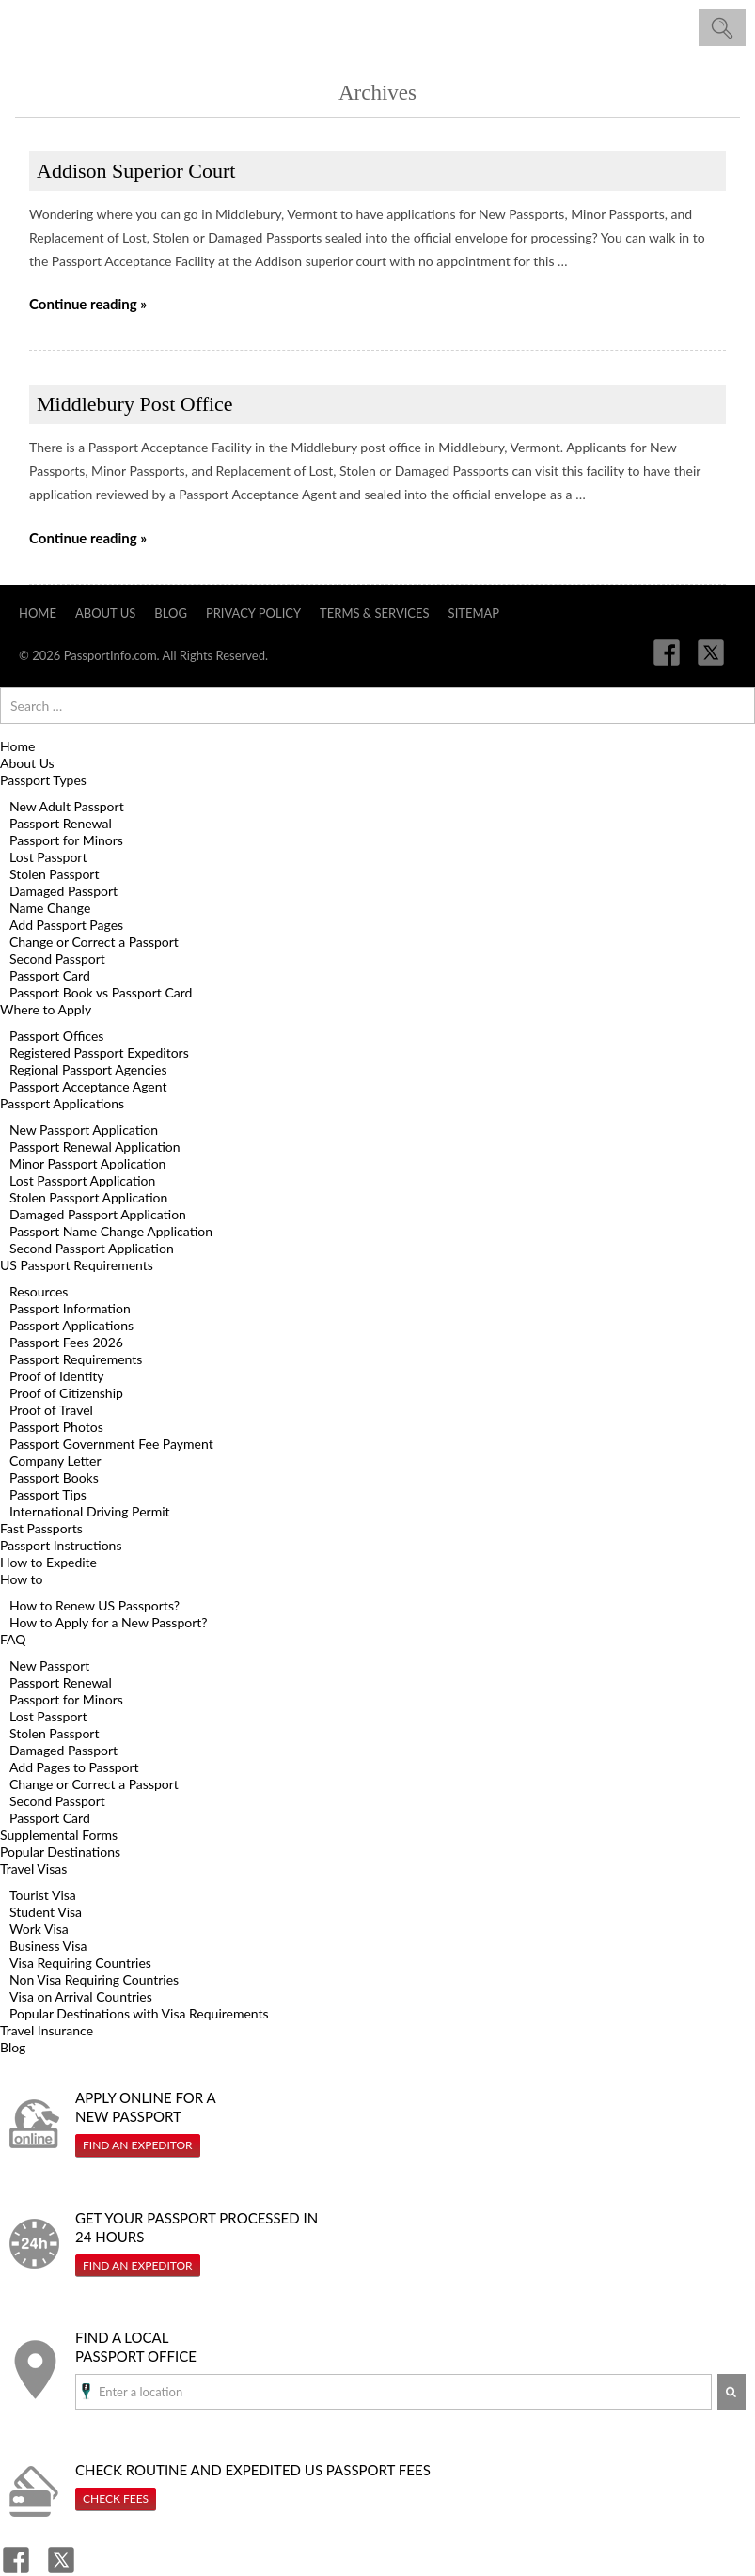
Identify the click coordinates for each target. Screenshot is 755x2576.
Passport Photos (56, 1427)
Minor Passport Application (87, 1163)
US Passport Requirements (76, 1265)
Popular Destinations (60, 1852)
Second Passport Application (91, 1248)
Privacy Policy (253, 612)
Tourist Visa (42, 1895)
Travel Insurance (46, 2030)
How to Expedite (48, 1562)
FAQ (13, 1639)
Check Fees (116, 2498)
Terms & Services (375, 612)
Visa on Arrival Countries (80, 1996)
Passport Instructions (60, 1545)
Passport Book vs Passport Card (100, 992)
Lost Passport (48, 857)
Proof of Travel (51, 1410)
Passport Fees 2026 (66, 1342)
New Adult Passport (66, 806)
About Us (105, 612)
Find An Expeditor (138, 2145)
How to (21, 1579)
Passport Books (54, 1477)
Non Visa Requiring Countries (94, 1979)
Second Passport (57, 958)
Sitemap (474, 612)
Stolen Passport (54, 874)
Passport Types (43, 780)
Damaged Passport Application (97, 1214)
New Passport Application (83, 1130)
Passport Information (70, 1308)
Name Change (49, 908)
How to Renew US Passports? (94, 1605)
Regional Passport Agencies (88, 1069)
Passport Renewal (60, 823)
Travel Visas (33, 1869)
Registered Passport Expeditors (99, 1052)
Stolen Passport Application (88, 1197)
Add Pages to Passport (74, 1767)
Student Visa (45, 1912)
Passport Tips (48, 1494)
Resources (38, 1291)
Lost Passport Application (82, 1180)
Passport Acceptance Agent (87, 1086)
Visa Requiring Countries (80, 1963)
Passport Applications (62, 1103)
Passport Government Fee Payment (111, 1444)
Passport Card (49, 975)
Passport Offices (56, 1036)
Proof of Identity (56, 1376)
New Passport (49, 1665)
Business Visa (48, 1946)
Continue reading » (88, 303)
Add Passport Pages (66, 925)
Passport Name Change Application (110, 1231)
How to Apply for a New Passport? (108, 1622)
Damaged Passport (63, 891)
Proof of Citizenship (66, 1393)
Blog (170, 612)
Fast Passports (41, 1528)
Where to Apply (45, 1009)
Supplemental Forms (59, 1835)
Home (37, 612)
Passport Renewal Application (95, 1146)
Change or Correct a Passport (94, 942)
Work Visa (39, 1929)
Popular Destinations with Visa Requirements (139, 2013)
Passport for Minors (66, 840)
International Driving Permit (89, 1511)
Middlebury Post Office (135, 404)
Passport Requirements (75, 1359)
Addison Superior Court (136, 170)
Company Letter (55, 1461)
